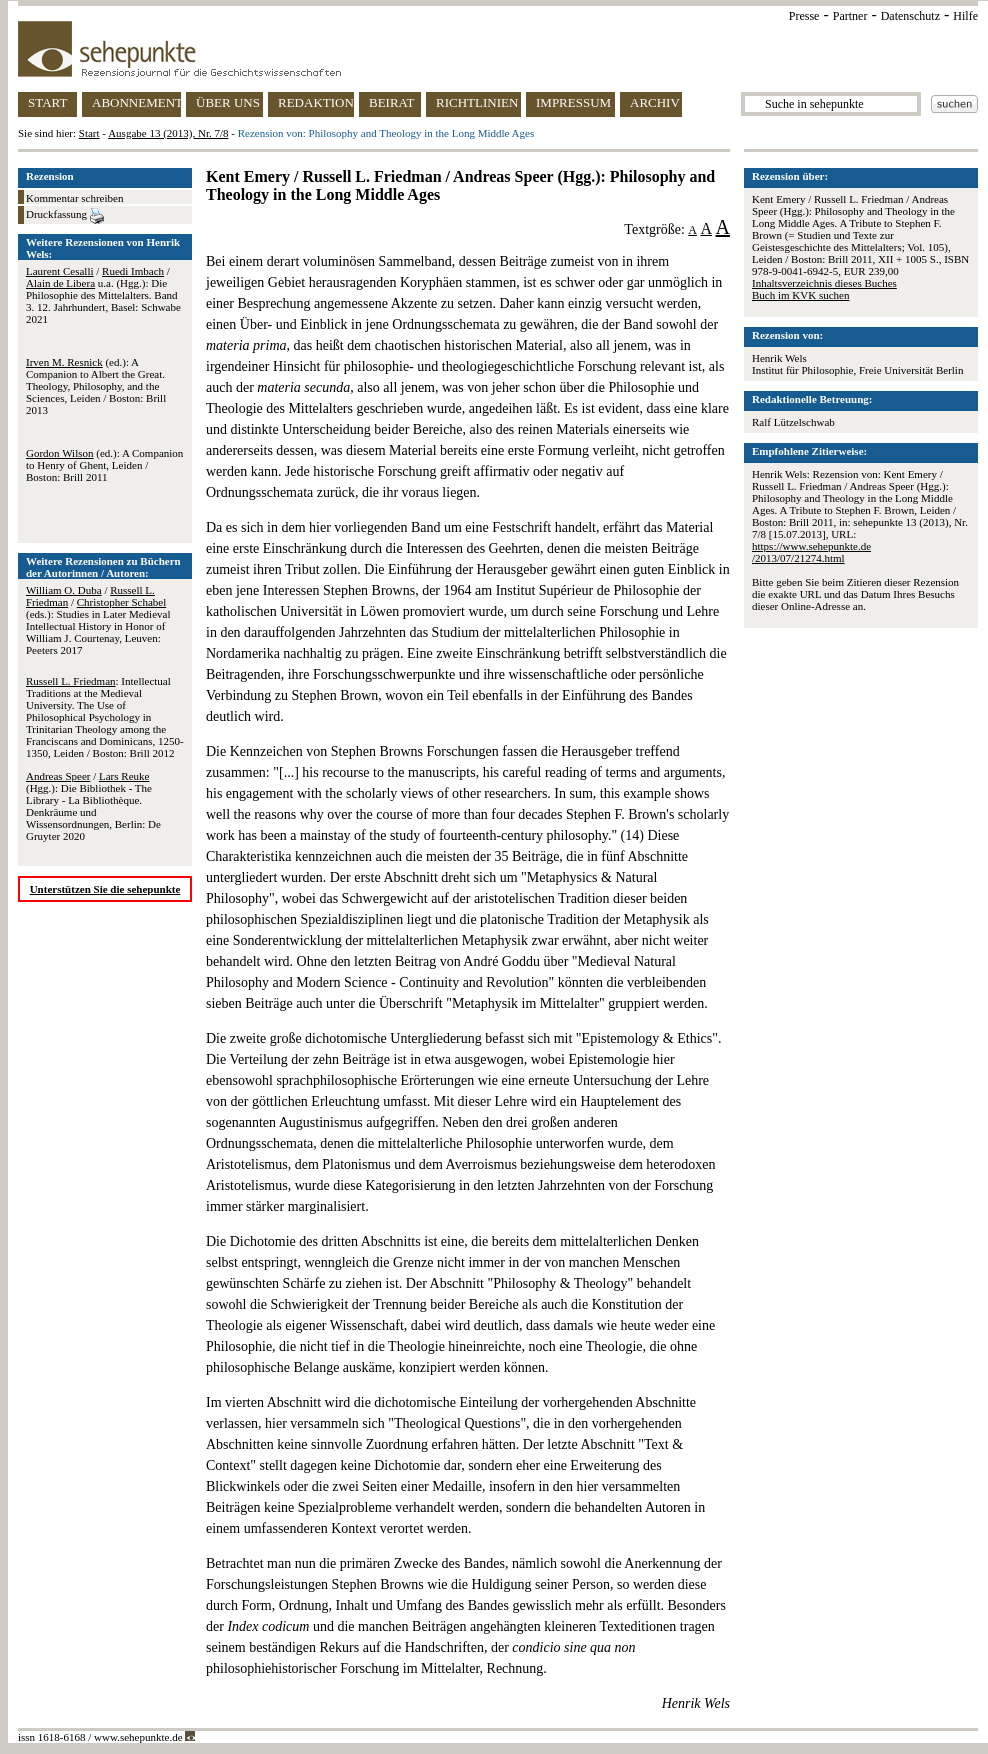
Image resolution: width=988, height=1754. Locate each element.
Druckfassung (65, 216)
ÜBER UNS (228, 102)
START (47, 102)
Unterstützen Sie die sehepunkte (105, 889)
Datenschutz (910, 16)
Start (89, 133)
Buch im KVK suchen (800, 295)
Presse (804, 16)
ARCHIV (655, 102)
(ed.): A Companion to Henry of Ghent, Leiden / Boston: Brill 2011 (104, 465)
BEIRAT (392, 102)
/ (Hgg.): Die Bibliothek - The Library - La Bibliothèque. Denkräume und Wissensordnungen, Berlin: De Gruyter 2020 (93, 806)
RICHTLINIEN (477, 102)
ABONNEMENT (136, 102)
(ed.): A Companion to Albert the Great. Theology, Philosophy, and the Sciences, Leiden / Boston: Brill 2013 (96, 386)
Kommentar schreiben (74, 198)
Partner (850, 16)
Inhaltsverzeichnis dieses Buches (824, 283)
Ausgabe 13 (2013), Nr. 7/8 (168, 133)
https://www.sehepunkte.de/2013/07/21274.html (811, 552)
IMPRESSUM (573, 102)
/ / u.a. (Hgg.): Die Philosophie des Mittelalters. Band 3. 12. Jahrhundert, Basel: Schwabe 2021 (103, 295)
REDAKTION (316, 102)
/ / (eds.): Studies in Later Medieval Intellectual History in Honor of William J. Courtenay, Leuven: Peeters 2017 (98, 620)
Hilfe (965, 16)
